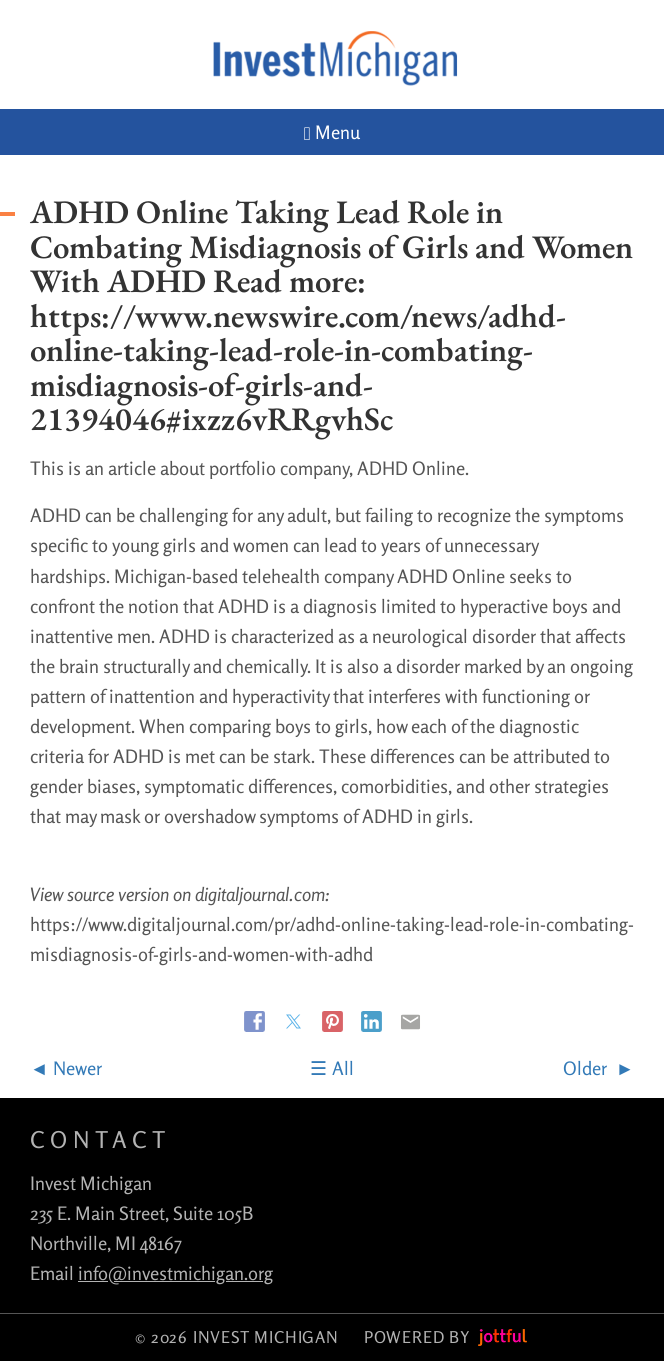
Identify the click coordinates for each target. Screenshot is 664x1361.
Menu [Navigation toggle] (332, 132)
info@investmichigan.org (175, 1273)
